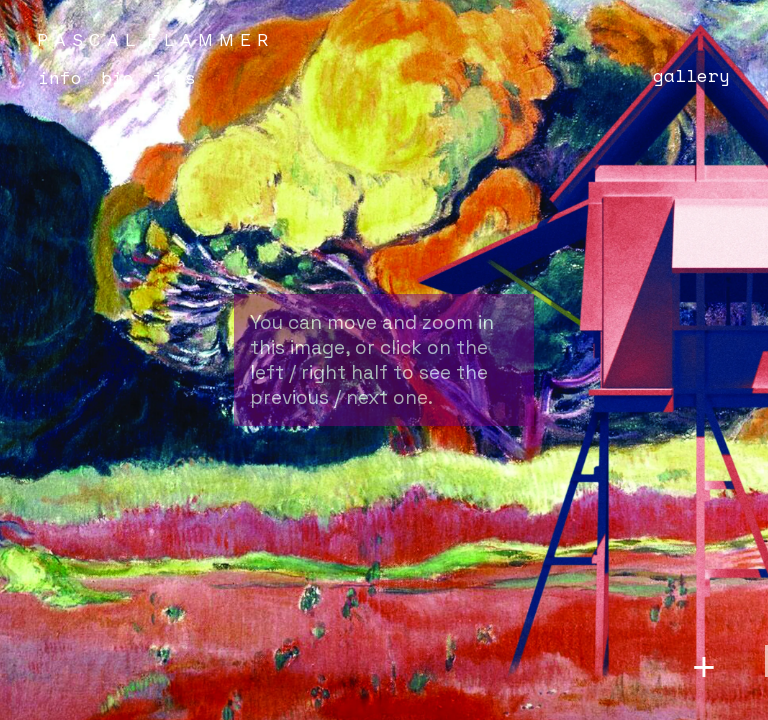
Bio (117, 77)
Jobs (174, 77)
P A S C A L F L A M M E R (153, 40)
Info (60, 77)
